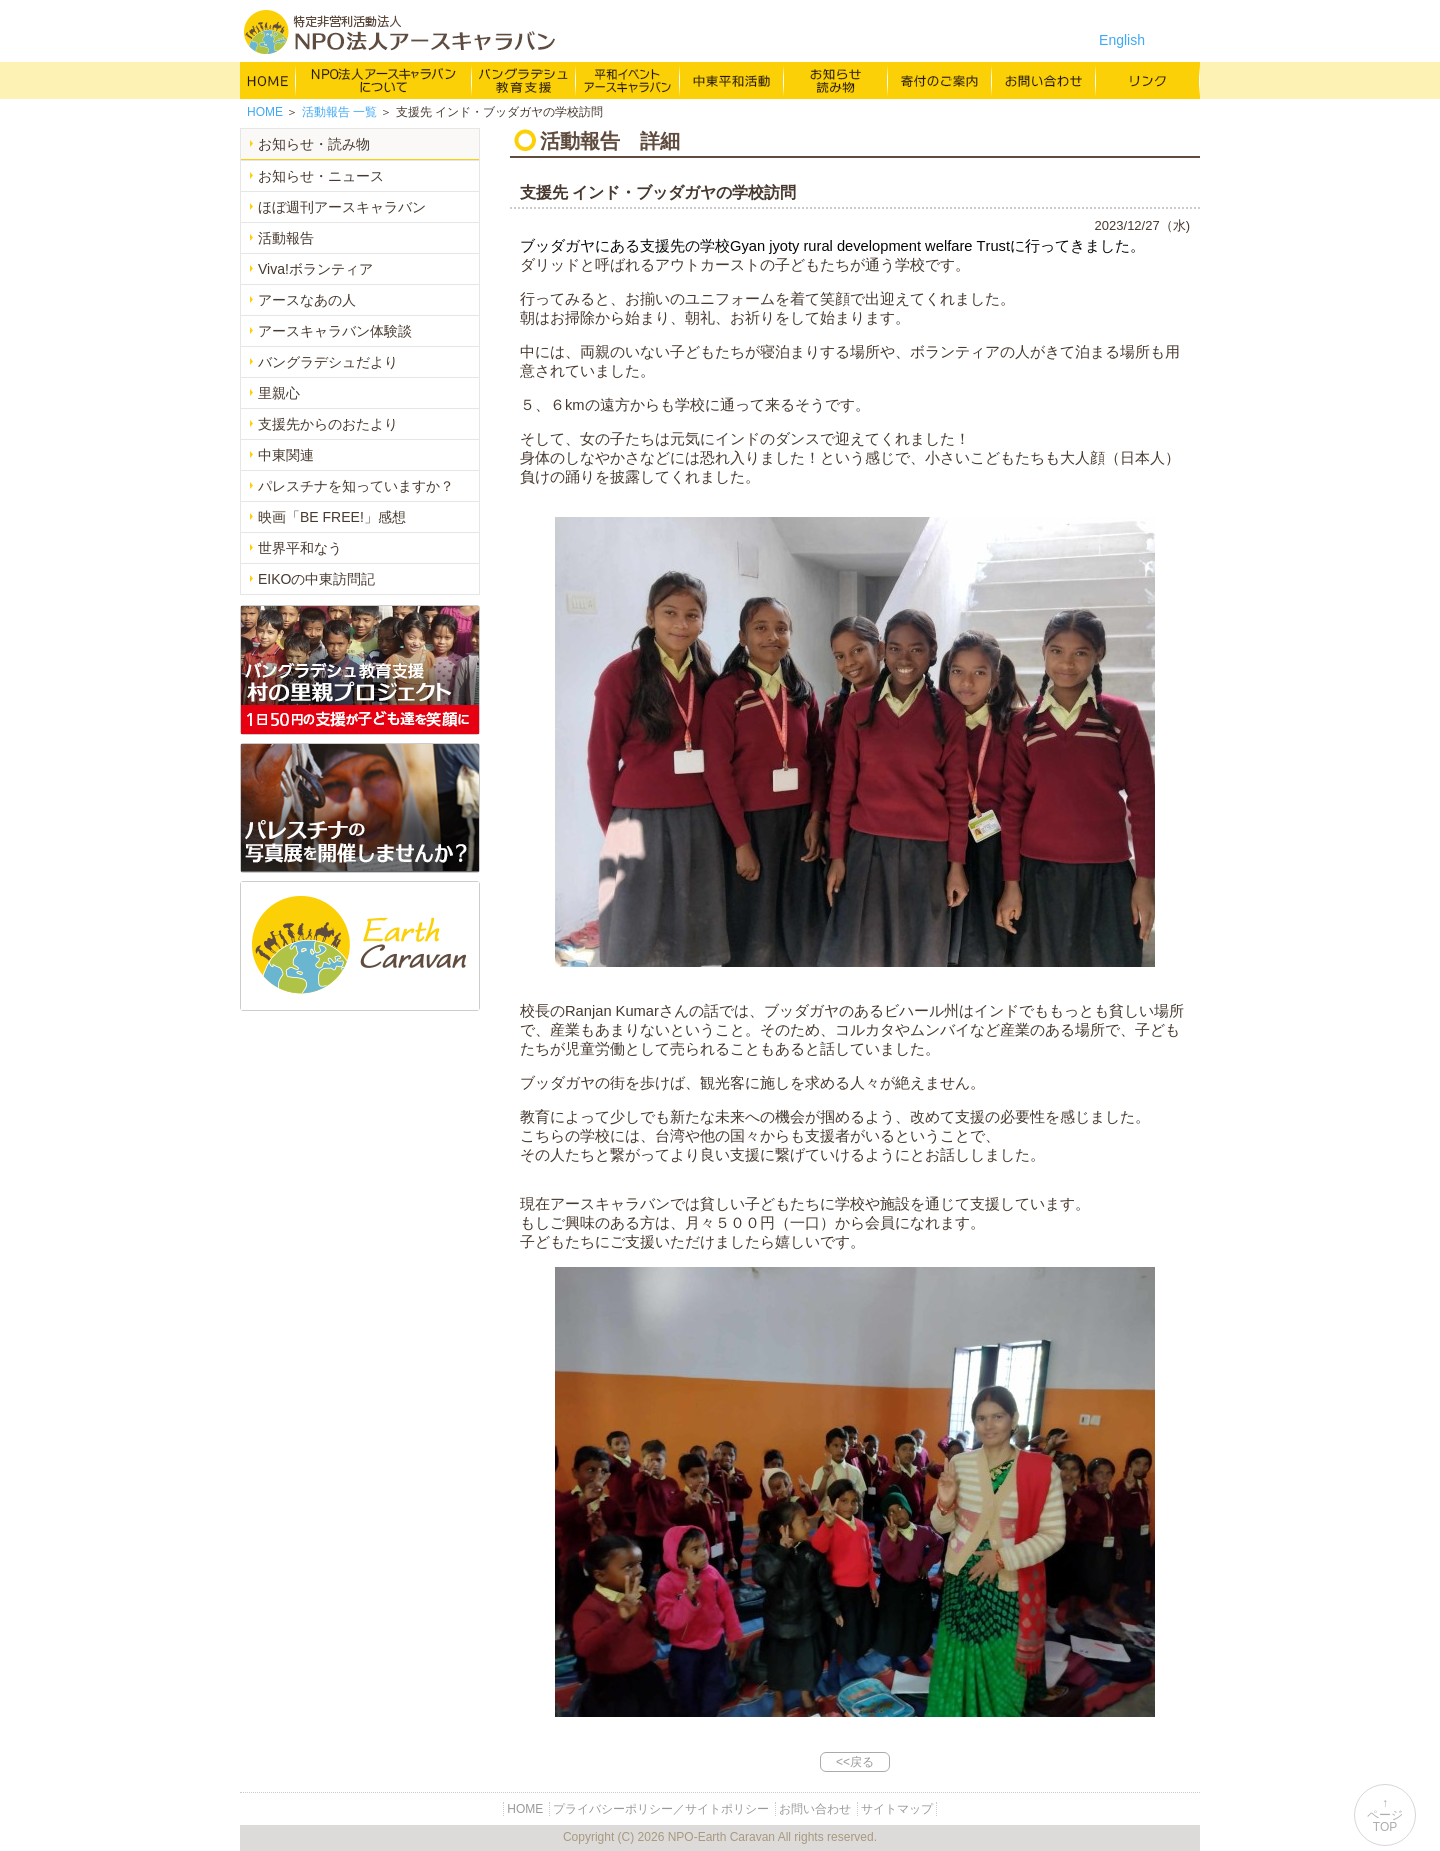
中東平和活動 (732, 80)
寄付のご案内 (940, 80)
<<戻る (855, 1762)
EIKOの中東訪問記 (316, 579)
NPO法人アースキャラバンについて (384, 80)
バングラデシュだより (328, 362)
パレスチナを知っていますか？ (356, 486)
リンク (1148, 80)
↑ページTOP (1385, 1815)
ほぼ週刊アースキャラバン (342, 207)
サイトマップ (897, 1809)
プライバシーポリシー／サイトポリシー (661, 1809)
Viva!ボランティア (315, 269)
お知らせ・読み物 (314, 144)
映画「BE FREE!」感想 (332, 517)
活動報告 (286, 238)
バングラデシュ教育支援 (524, 80)
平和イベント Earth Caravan (628, 80)
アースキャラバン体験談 (335, 331)
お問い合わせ (1044, 80)
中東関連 (286, 455)
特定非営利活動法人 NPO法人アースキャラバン (399, 32)
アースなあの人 (307, 300)
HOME (268, 80)
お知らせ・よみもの (836, 80)
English (1122, 40)
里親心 (279, 393)
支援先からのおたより (328, 424)
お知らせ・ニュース (321, 176)
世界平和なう (300, 548)
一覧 (339, 112)
